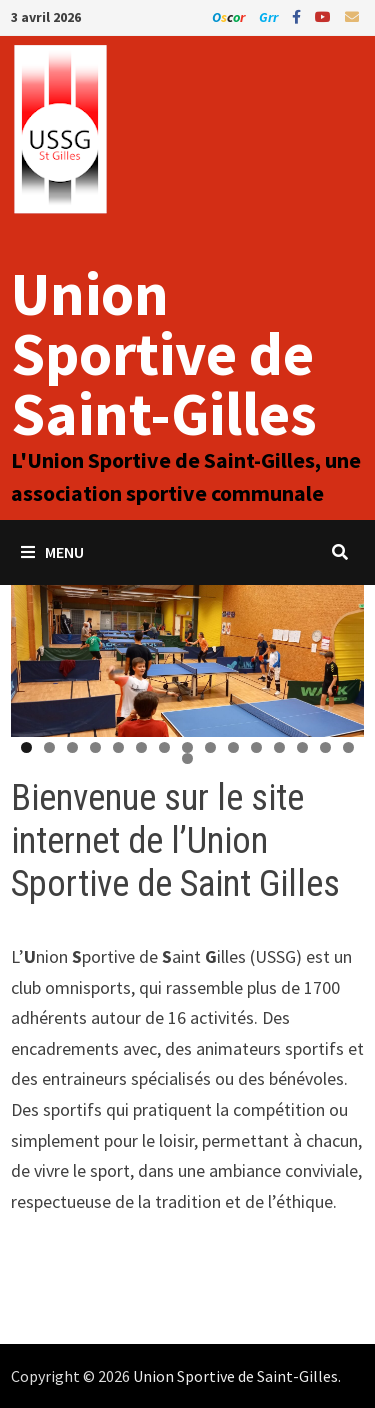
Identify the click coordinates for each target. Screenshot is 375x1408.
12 (279, 747)
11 (256, 747)
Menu (52, 552)
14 (325, 747)
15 (348, 747)
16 (187, 758)
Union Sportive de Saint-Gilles (164, 353)
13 (302, 747)
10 (233, 747)
